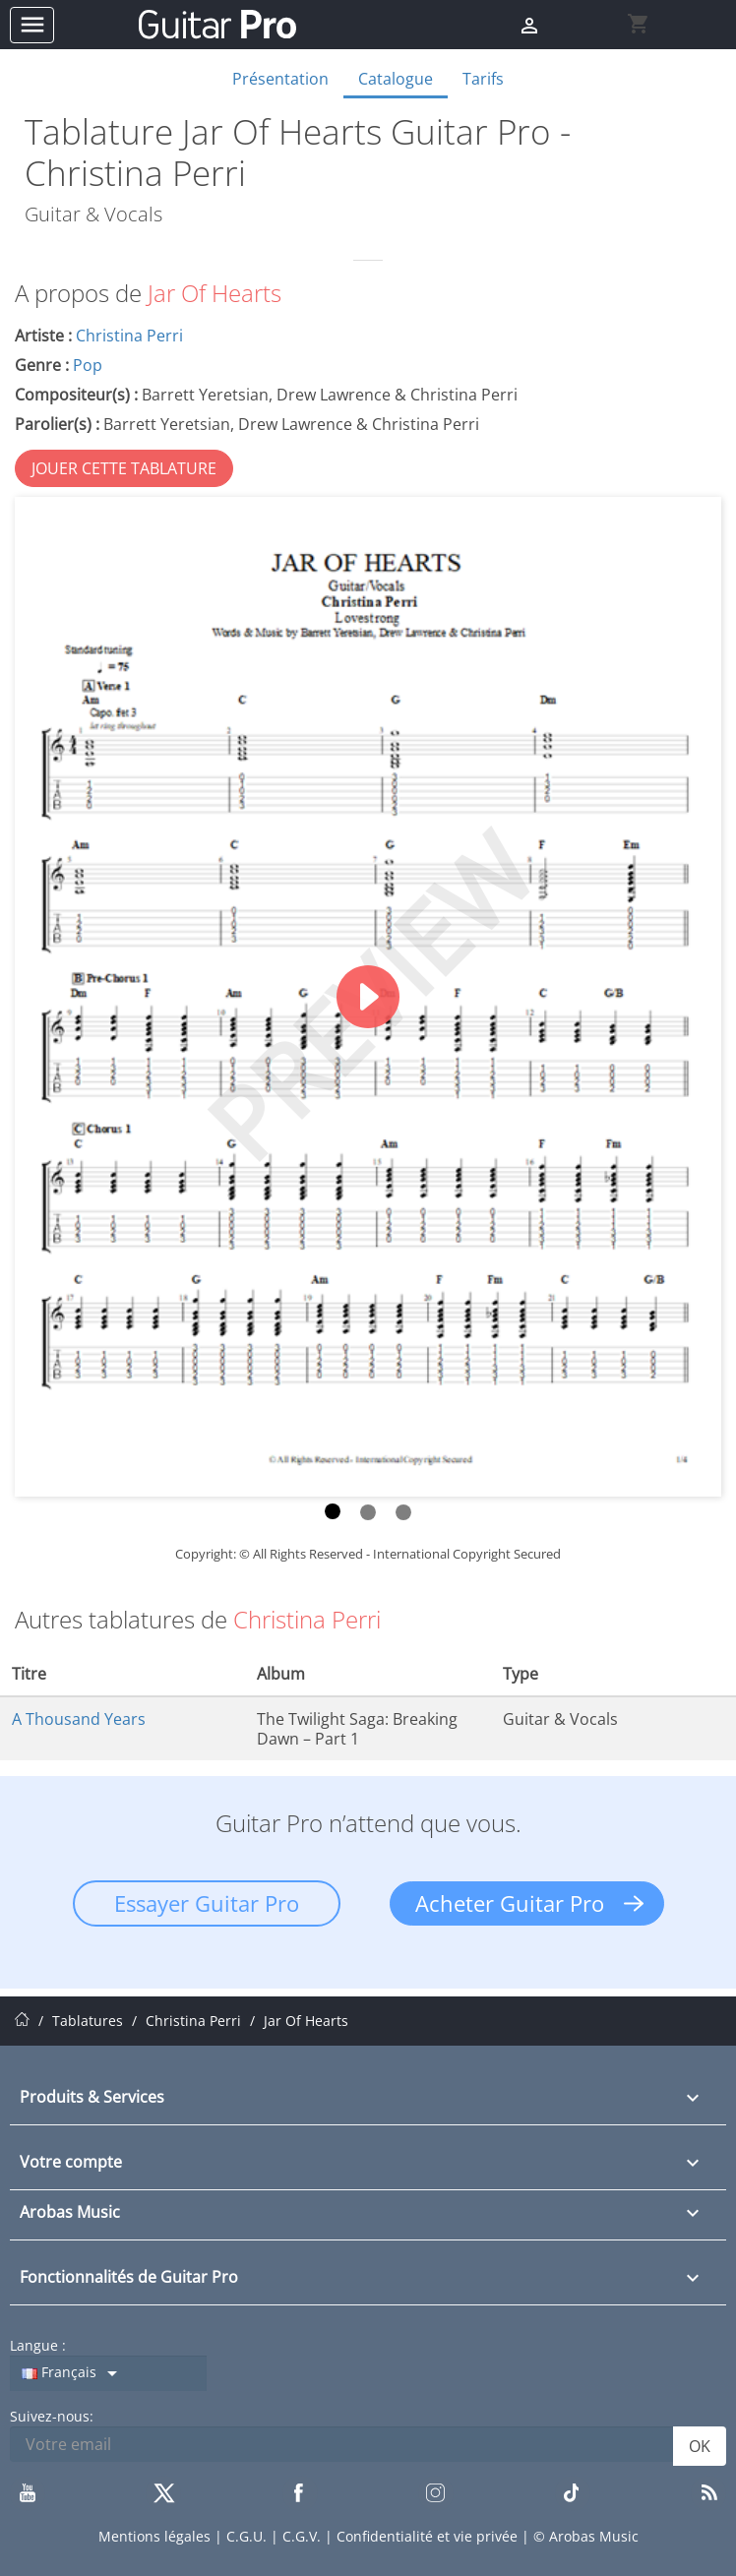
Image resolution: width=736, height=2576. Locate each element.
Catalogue (395, 79)
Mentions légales (156, 2536)
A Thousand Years (79, 1719)
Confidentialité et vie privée (429, 2536)
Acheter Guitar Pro (509, 1903)
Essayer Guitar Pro (206, 1903)
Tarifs (483, 79)
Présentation (280, 79)
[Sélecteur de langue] (108, 2373)
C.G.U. (248, 2536)
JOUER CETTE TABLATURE (123, 468)
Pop (87, 365)
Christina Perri (129, 335)
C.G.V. (303, 2536)
